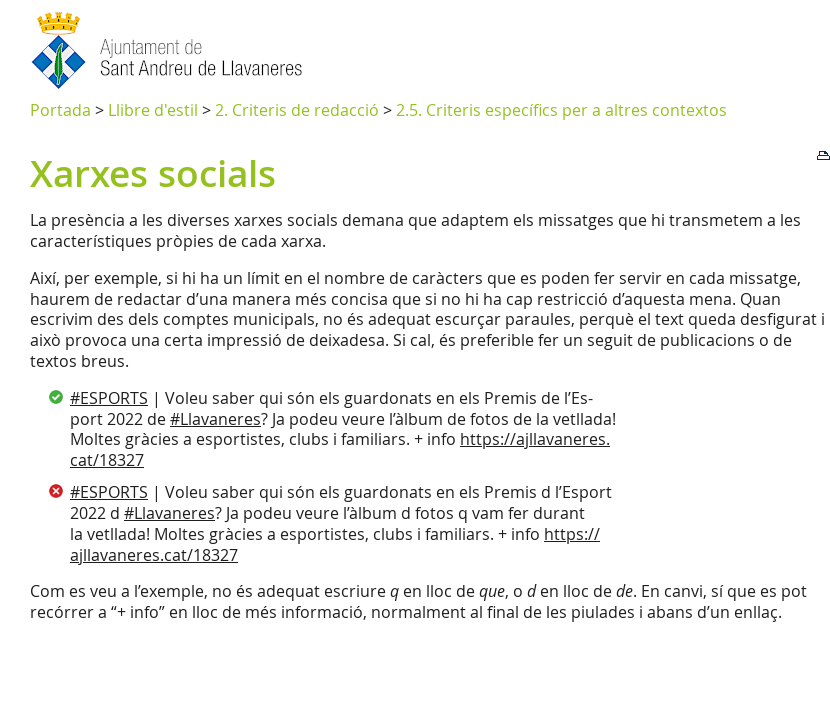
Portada (60, 110)
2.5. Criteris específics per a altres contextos (561, 110)
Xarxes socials (153, 173)
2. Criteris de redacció (297, 110)
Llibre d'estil (153, 110)
